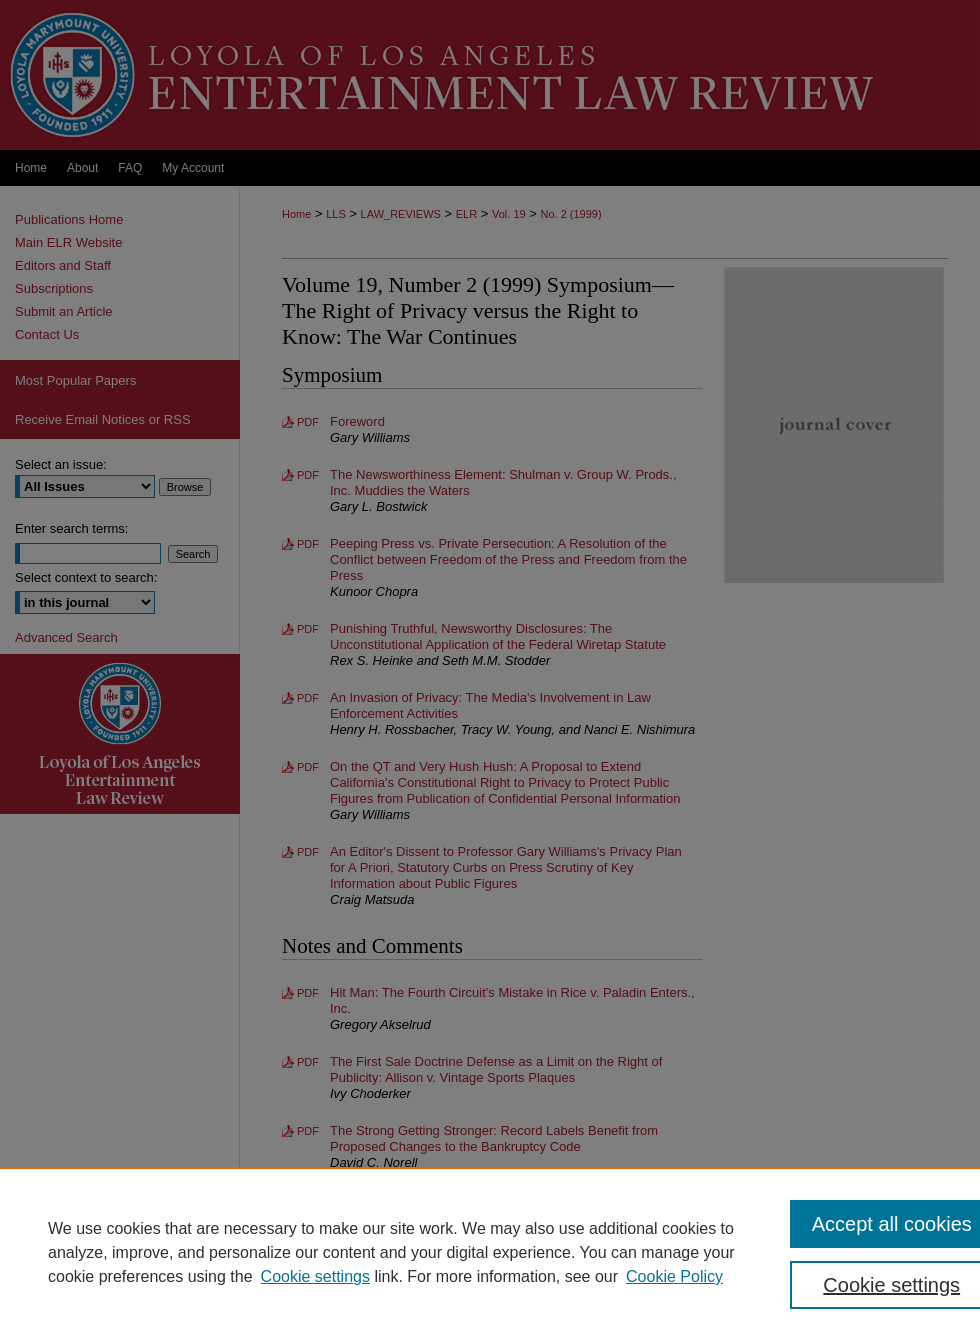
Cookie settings (315, 1276)
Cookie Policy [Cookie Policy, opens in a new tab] (674, 1276)
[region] (490, 1252)
